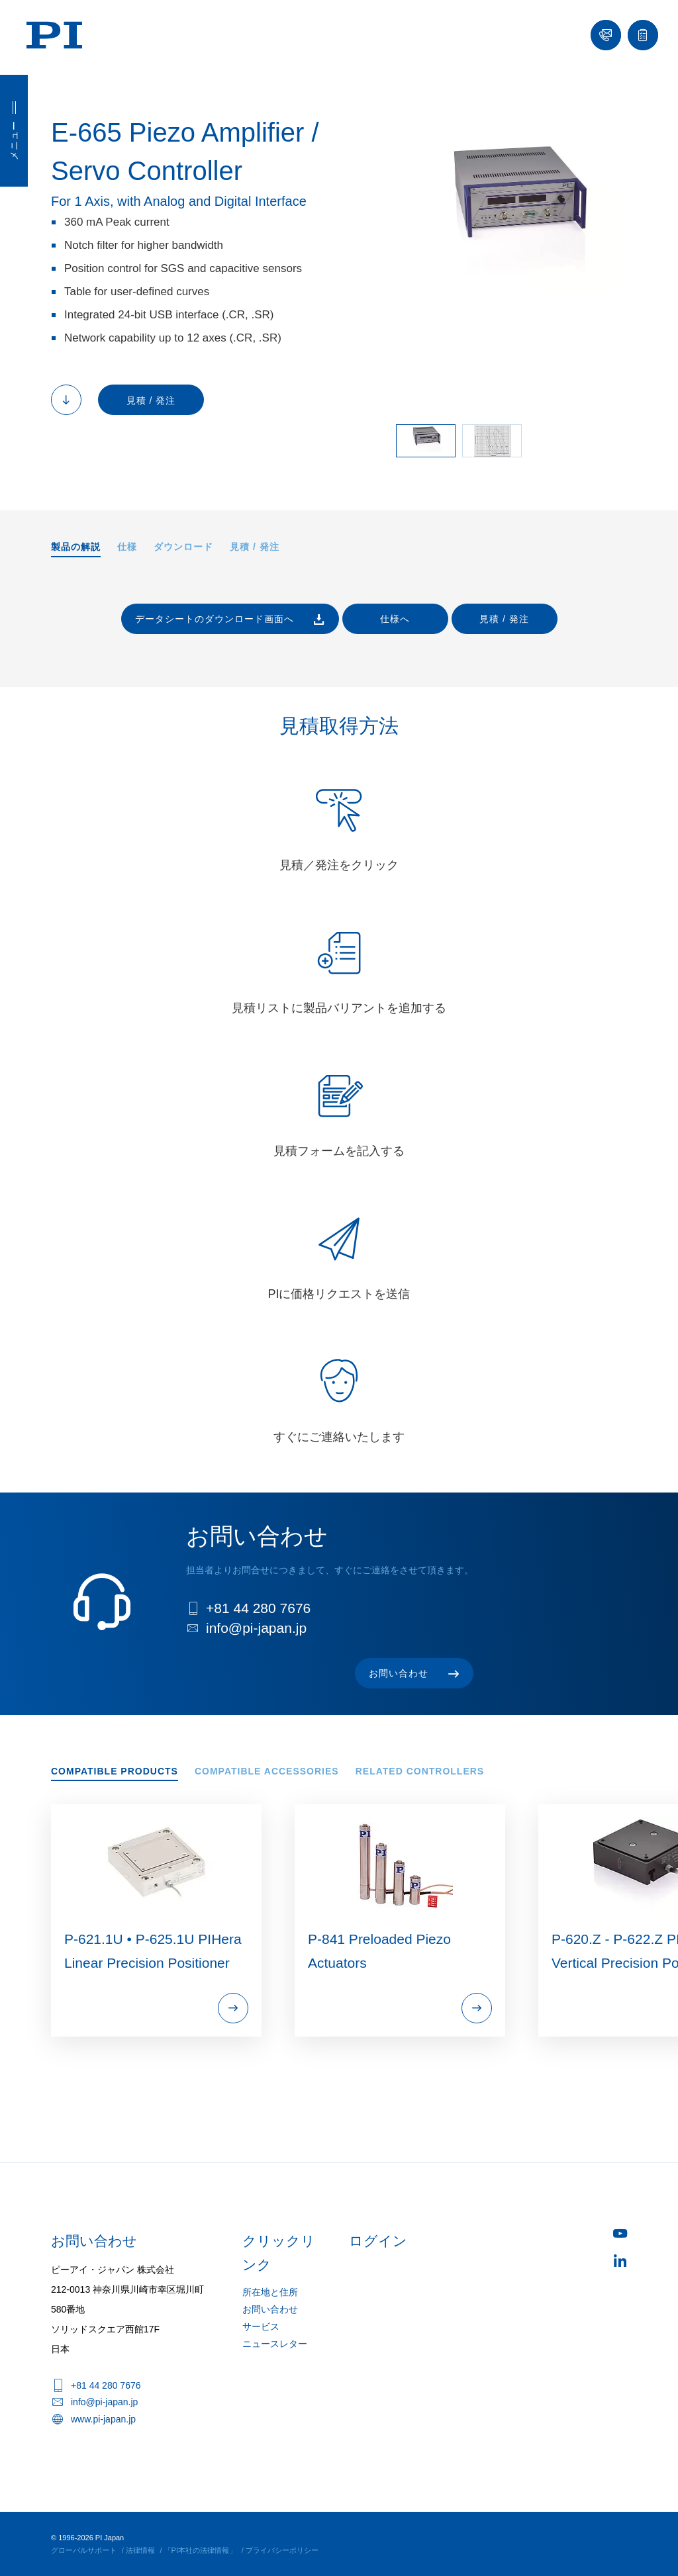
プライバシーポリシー (282, 2550)
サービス (260, 2326)
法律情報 (140, 2550)
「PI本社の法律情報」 (200, 2550)
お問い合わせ (270, 2309)
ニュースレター (274, 2343)
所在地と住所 (270, 2292)
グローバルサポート (84, 2550)
